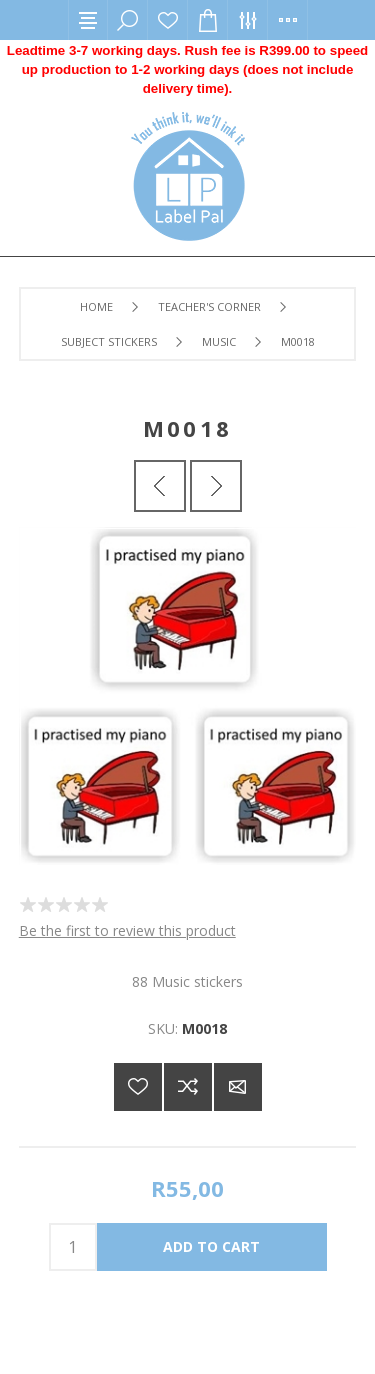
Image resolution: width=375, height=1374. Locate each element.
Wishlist (168, 20)
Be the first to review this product (127, 930)
